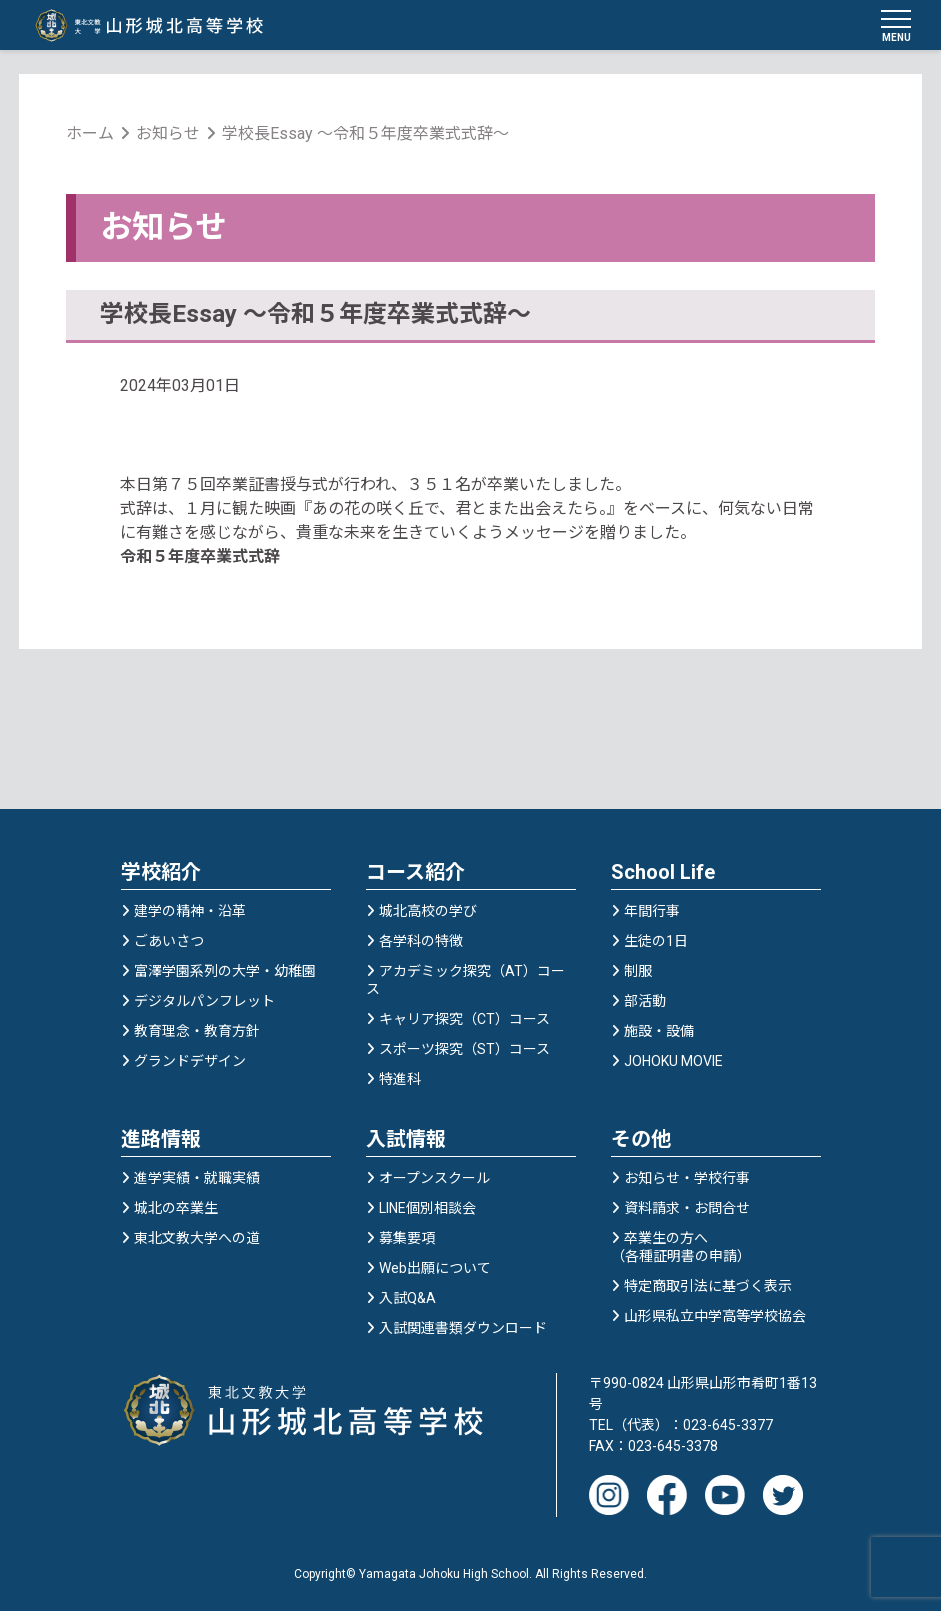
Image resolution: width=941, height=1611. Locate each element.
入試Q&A (407, 1299)
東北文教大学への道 (197, 1239)
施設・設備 (659, 1032)
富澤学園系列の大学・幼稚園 (225, 972)
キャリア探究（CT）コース (464, 1020)
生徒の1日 (656, 942)
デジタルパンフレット (204, 1002)
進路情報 (161, 1140)
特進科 (400, 1080)
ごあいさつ (169, 942)
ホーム (91, 134)
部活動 (645, 1002)
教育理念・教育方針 (197, 1032)
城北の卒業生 (176, 1209)
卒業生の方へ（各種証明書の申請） (681, 1248)
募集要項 (407, 1239)
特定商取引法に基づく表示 (708, 1287)
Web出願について (435, 1269)
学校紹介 (161, 873)
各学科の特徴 (421, 942)
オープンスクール (434, 1179)
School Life (663, 873)
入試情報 (406, 1140)
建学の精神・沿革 (190, 912)
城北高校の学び (428, 912)
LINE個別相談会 (427, 1209)
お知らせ (169, 134)
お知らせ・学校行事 (687, 1179)
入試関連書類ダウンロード (463, 1329)
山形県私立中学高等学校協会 (715, 1317)
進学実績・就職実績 (197, 1179)
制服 (638, 972)
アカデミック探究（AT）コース (465, 981)
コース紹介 (415, 873)
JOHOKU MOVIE (673, 1062)
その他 (641, 1140)
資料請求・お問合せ (687, 1209)
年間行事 (652, 912)
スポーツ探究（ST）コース (464, 1050)
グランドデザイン (190, 1062)
